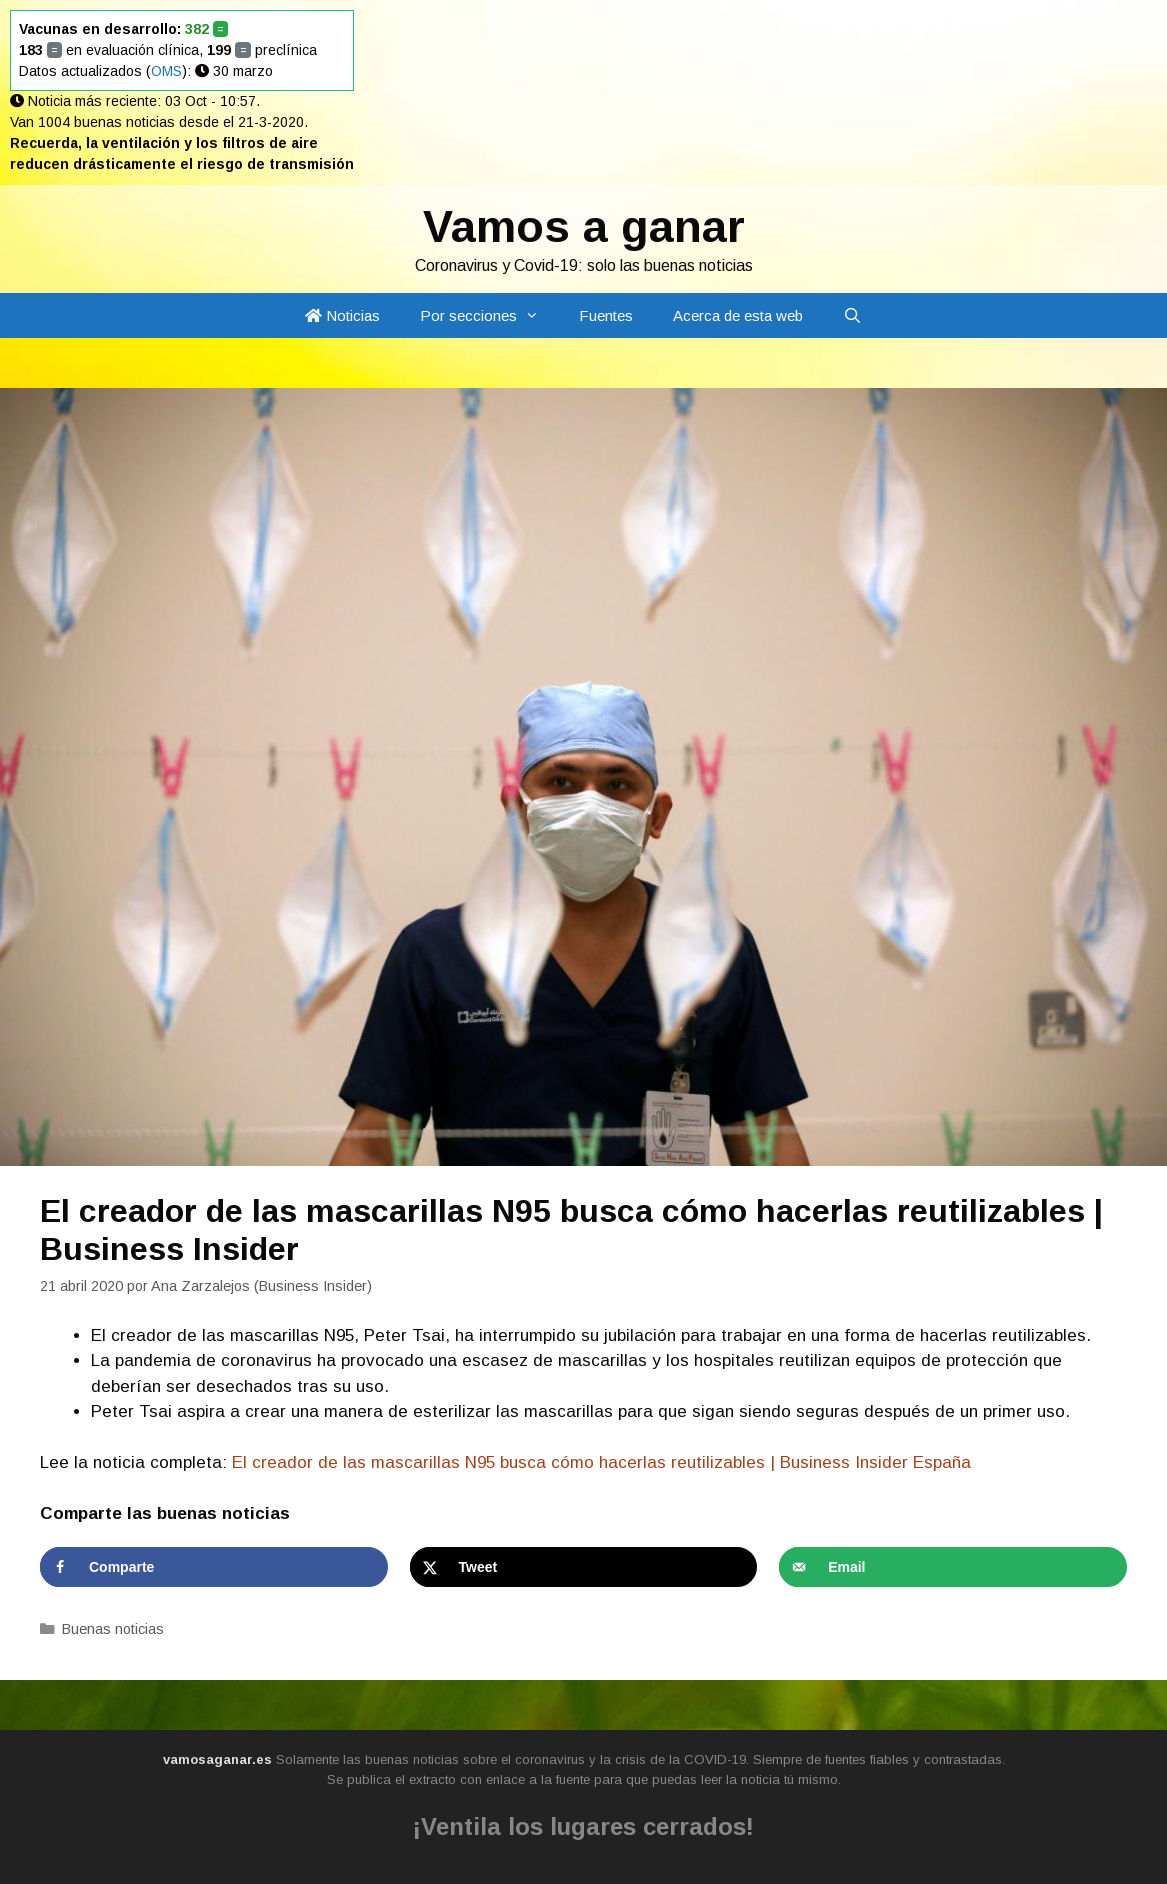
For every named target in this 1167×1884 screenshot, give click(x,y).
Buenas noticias (113, 1629)
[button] (538, 315)
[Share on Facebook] (214, 1567)
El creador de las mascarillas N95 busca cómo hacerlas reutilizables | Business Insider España (601, 1462)
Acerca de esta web (738, 315)
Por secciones (489, 315)
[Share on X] (584, 1567)
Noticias (342, 315)
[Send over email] (953, 1567)
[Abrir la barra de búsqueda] (852, 315)
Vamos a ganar (584, 226)
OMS (166, 71)
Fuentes (606, 315)
